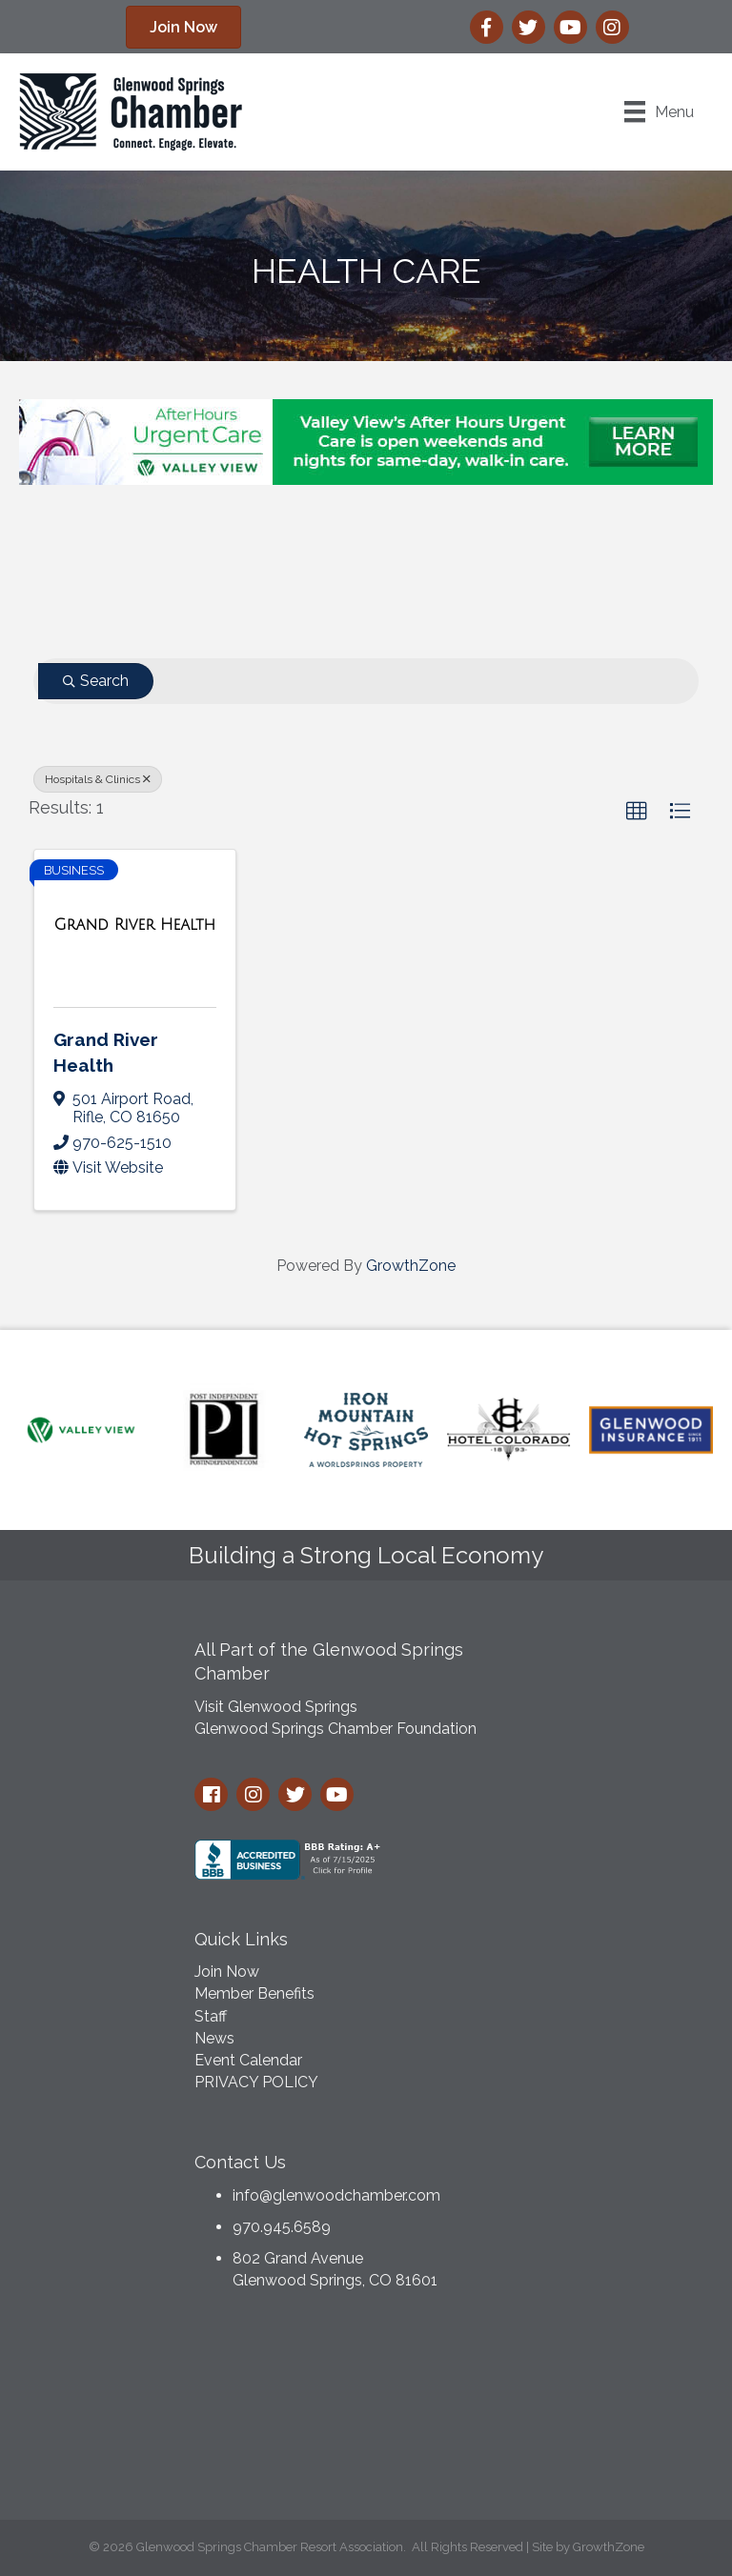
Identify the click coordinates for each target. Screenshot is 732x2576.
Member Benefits (254, 1993)
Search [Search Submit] (96, 681)
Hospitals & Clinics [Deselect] (98, 779)
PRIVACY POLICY (256, 2082)
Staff (210, 2016)
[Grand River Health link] (135, 925)
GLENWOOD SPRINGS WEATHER (366, 2410)
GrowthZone (411, 1266)
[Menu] (659, 111)
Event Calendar (248, 2060)
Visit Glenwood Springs (275, 1707)
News (214, 2038)
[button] (637, 812)
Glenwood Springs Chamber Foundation (335, 1729)
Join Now (226, 1971)
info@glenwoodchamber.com (336, 2195)
